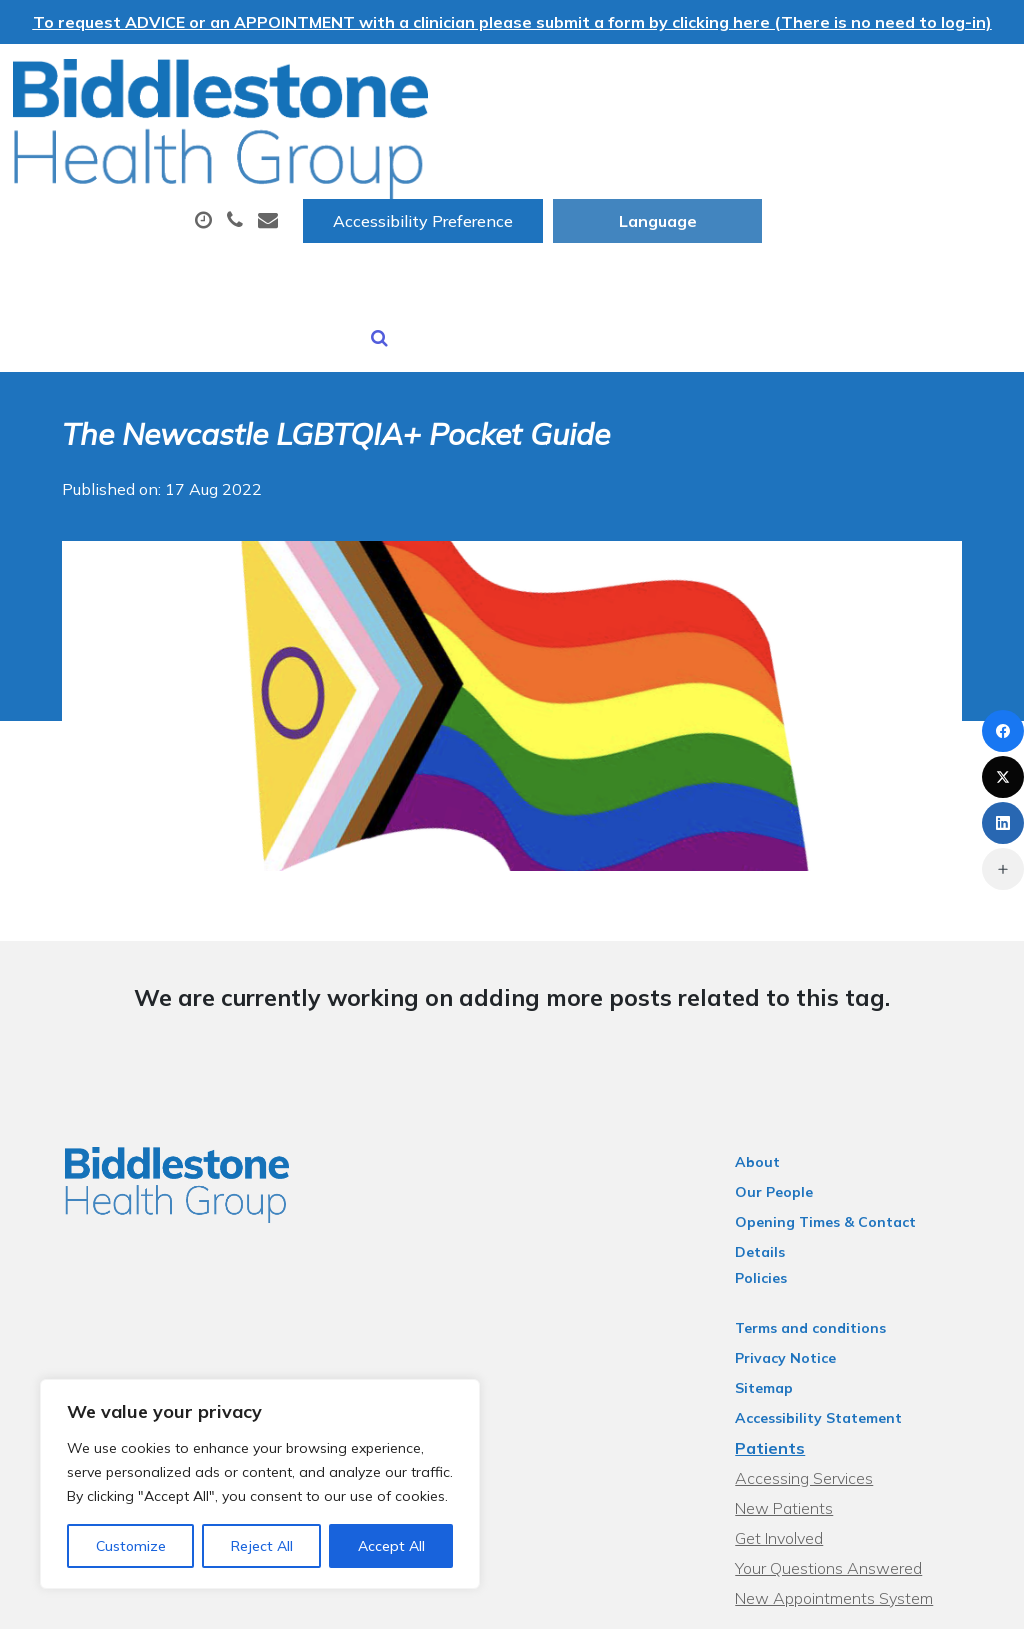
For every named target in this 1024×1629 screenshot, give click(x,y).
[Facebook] (1003, 731)
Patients (784, 1313)
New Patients (510, 213)
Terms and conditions (824, 1193)
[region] (260, 1484)
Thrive (966, 1598)
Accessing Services (818, 1343)
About (315, 143)
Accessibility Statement (832, 1283)
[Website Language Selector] (906, 81)
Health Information (709, 213)
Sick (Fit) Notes (338, 213)
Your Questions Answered (842, 1433)
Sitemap (778, 1253)
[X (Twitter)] (1003, 777)
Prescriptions (660, 143)
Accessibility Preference (672, 81)
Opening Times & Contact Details (866, 1113)
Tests (792, 143)
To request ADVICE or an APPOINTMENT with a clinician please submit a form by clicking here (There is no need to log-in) (512, 22)
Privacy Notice (799, 1223)
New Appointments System (848, 1463)
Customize (131, 1546)
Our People (788, 1083)
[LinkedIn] (1003, 823)
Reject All (262, 1546)
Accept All (391, 1546)
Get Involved (793, 1403)
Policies (775, 1143)
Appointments (480, 143)
